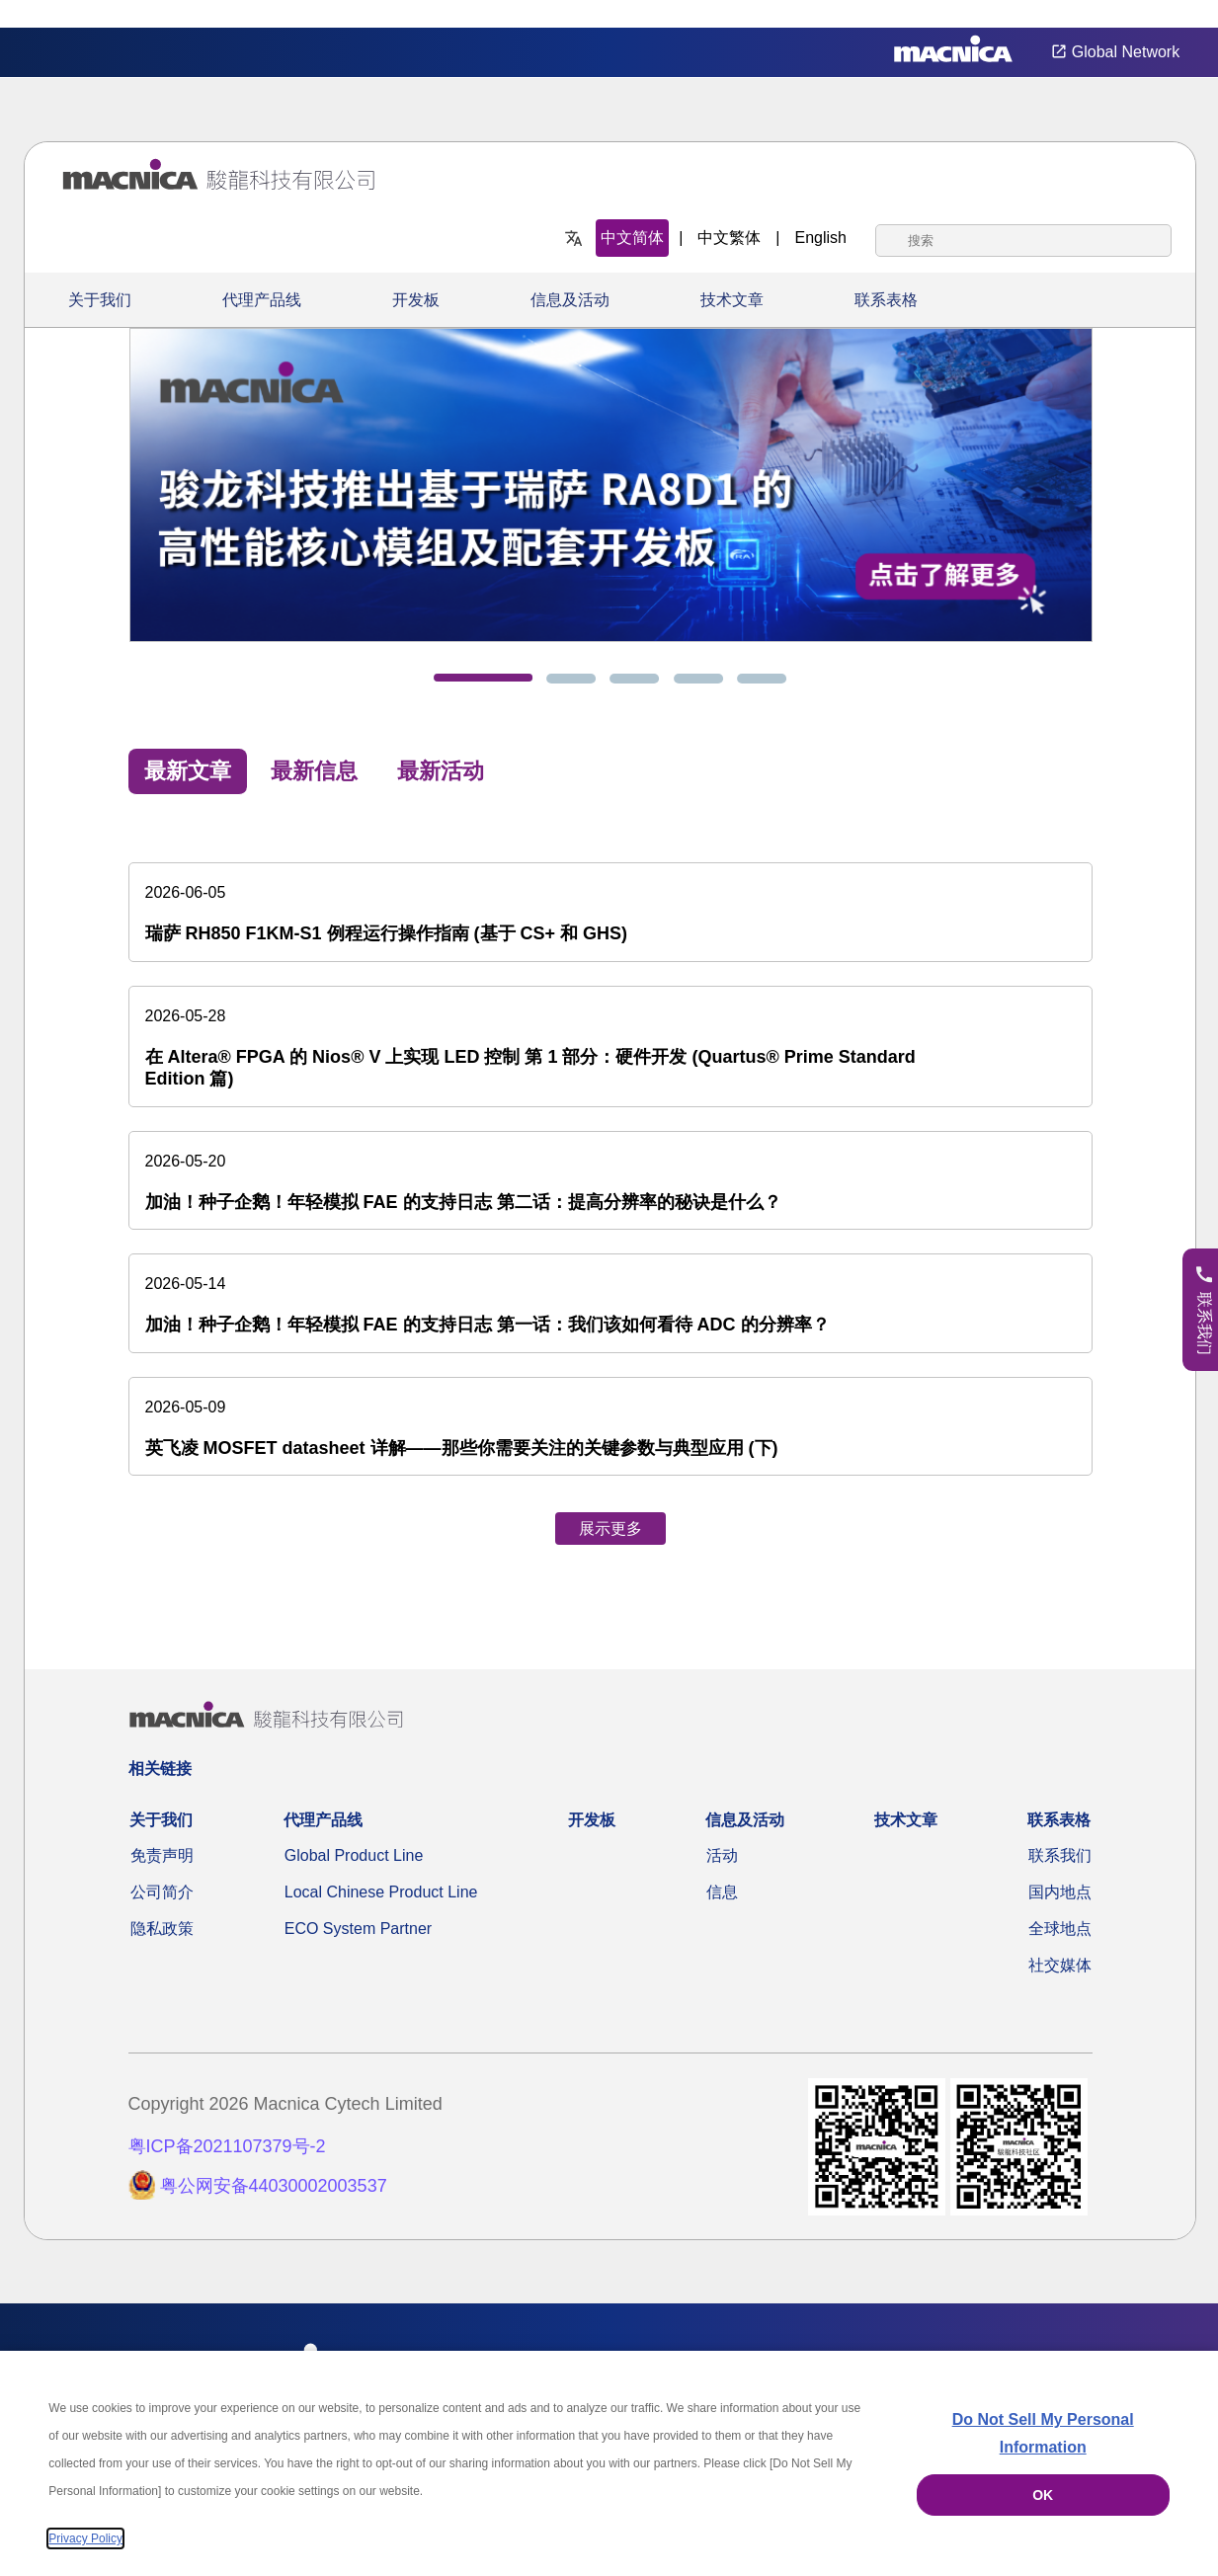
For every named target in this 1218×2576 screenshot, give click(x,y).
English (821, 237)
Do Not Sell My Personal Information (1043, 2433)
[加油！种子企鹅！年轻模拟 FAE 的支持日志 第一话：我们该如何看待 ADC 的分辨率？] (610, 1303)
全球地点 (1060, 1928)
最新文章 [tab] (187, 771)
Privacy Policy (85, 2538)
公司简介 (162, 1892)
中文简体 (632, 237)
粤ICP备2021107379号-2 (227, 2146)
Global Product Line (354, 1855)
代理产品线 (261, 299)
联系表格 (886, 299)
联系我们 (1060, 1855)
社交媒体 (1060, 1965)
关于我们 (99, 299)
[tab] (483, 678)
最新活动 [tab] (440, 771)
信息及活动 (569, 299)
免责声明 (162, 1855)
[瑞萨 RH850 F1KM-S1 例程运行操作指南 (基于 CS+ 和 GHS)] (610, 912)
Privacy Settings (1170, 14)
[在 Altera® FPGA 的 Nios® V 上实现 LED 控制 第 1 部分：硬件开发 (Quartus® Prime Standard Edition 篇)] (610, 1046)
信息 (722, 1892)
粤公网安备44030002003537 (273, 2186)
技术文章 (732, 299)
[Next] (1134, 473)
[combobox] (1023, 240)
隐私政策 (162, 1928)
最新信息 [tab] (314, 771)
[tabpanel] (610, 1185)
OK (1042, 2495)
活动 (722, 1855)
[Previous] (51, 473)
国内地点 (1060, 1892)
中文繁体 (729, 237)
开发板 (416, 299)
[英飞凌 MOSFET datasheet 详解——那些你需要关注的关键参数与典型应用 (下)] (610, 1427)
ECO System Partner (358, 1928)
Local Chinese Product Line (381, 1892)
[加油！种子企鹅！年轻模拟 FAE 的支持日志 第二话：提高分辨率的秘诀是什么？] (610, 1181)
